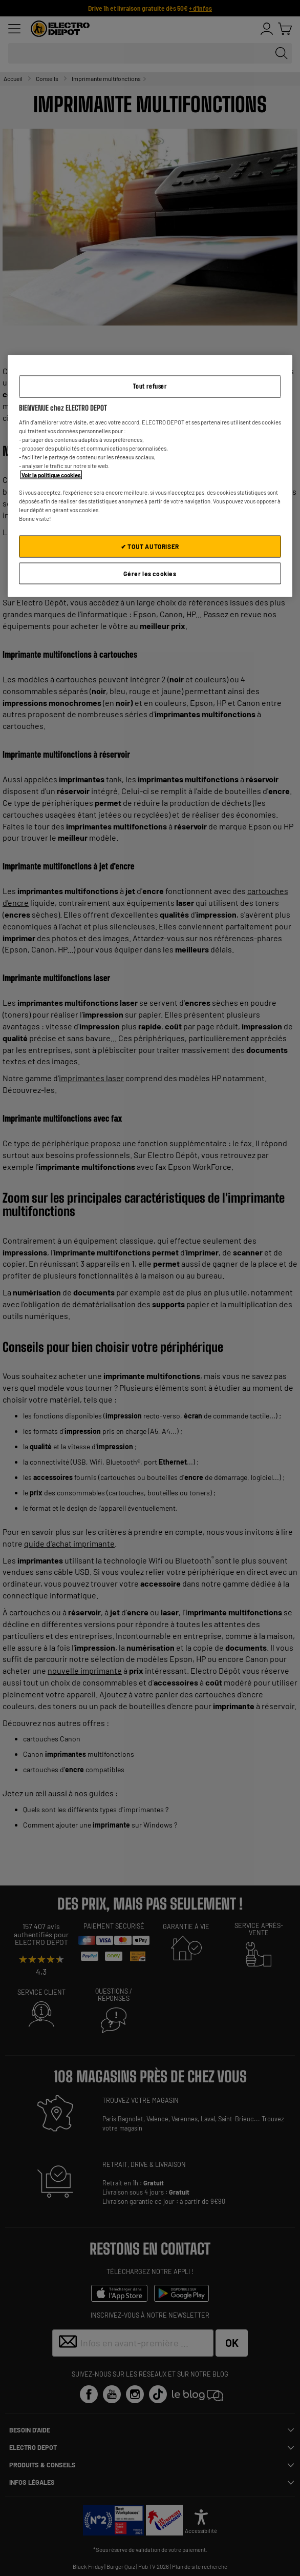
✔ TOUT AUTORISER (150, 546)
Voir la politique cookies (51, 474)
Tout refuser (149, 386)
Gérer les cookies (149, 573)
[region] (150, 476)
